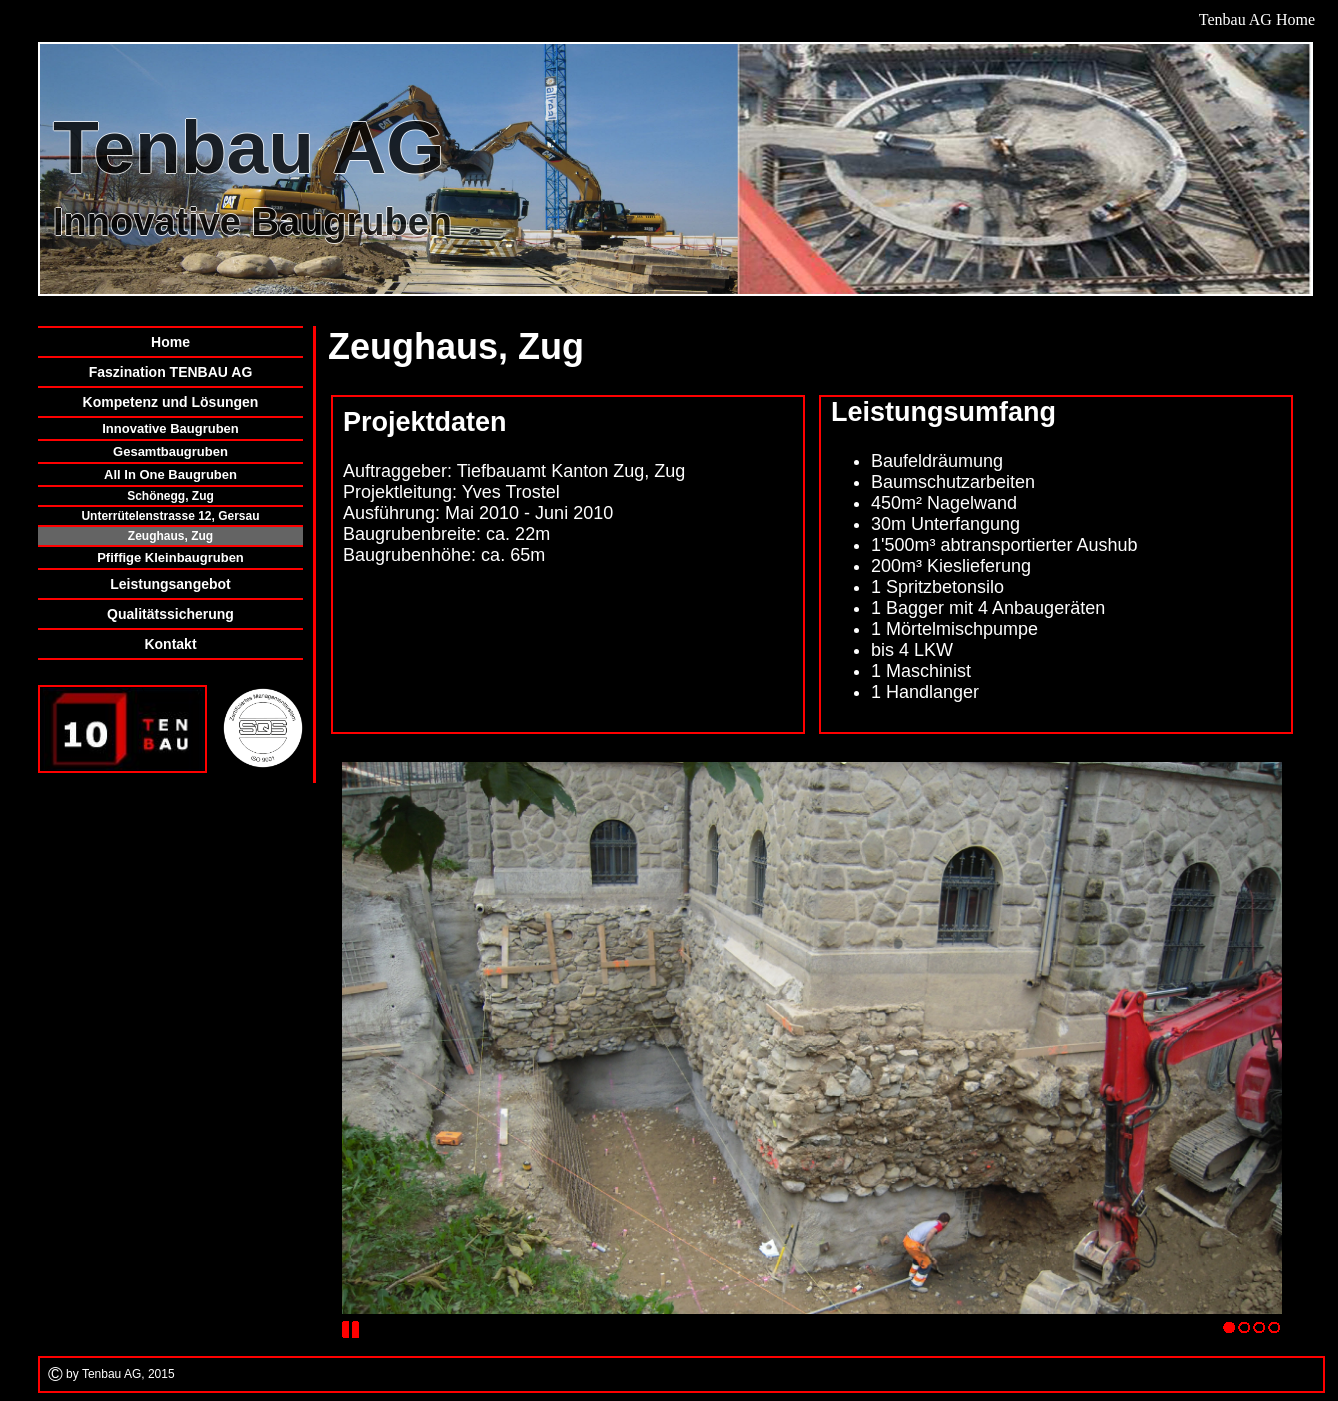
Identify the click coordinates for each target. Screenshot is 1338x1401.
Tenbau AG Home (1257, 19)
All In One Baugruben (170, 474)
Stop (351, 1330)
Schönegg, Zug (170, 496)
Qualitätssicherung (170, 614)
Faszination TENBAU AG (171, 372)
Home (170, 342)
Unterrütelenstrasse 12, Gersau (170, 516)
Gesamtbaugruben (170, 451)
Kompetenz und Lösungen (171, 402)
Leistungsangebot (170, 584)
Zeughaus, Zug (170, 536)
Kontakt (170, 644)
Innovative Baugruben (170, 428)
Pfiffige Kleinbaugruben (170, 557)
